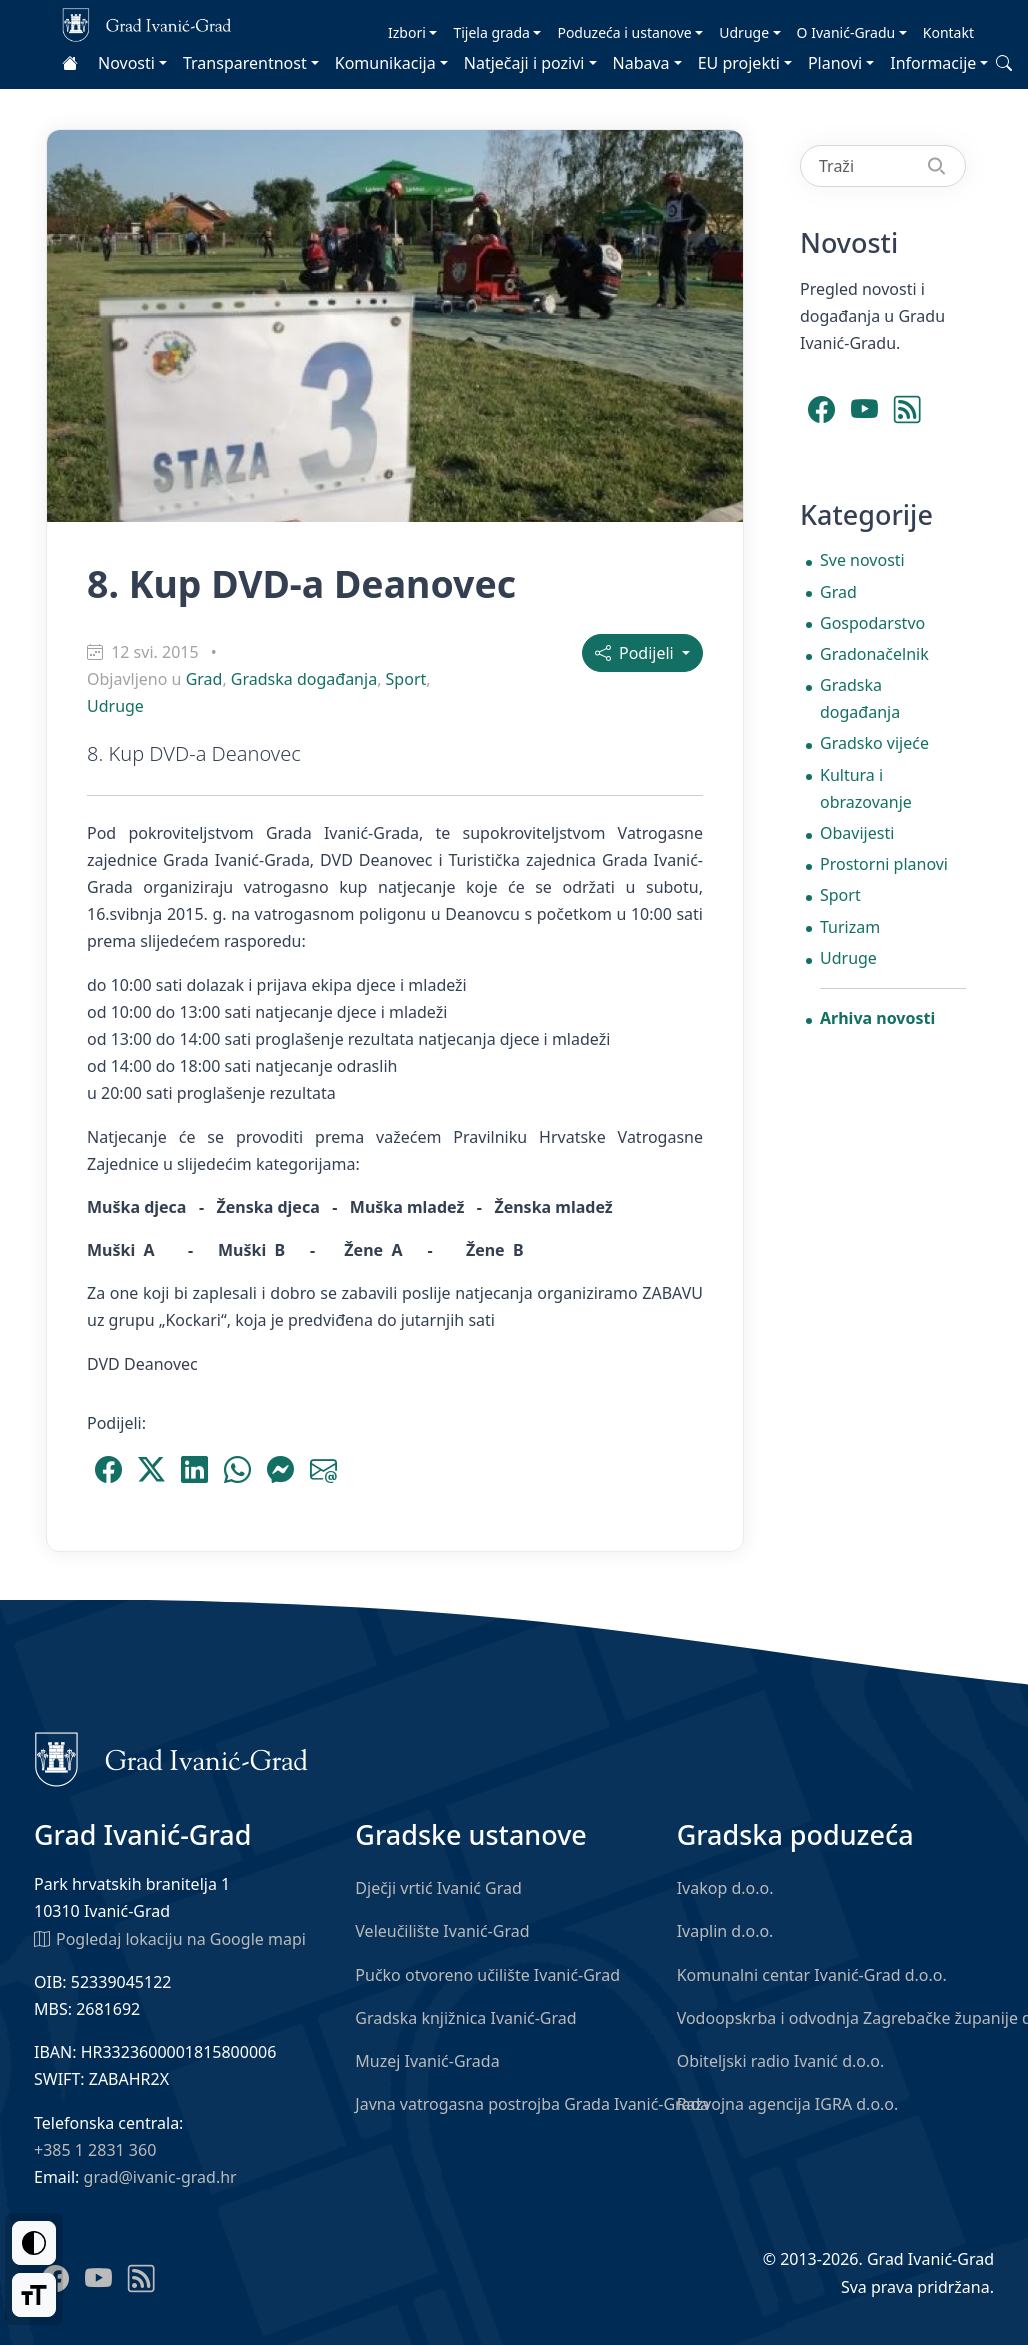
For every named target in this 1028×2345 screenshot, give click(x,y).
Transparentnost (245, 63)
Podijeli (636, 653)
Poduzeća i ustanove (624, 32)
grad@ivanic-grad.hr (160, 2177)
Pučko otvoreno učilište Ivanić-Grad (487, 1975)
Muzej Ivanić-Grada (427, 2061)
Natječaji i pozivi (524, 63)
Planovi (835, 63)
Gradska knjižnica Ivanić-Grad (465, 2018)
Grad (204, 679)
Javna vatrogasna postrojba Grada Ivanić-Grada (532, 2104)
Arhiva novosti (877, 1018)
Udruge (744, 32)
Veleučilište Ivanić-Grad (442, 1931)
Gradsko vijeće (874, 743)
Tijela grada (491, 32)
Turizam (850, 927)
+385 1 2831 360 (95, 2150)
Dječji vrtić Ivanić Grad (438, 1888)
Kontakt (948, 32)
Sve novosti (862, 560)
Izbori (407, 32)
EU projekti (739, 63)
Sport (406, 679)
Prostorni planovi (884, 864)
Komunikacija (385, 63)
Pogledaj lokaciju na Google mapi (170, 1938)
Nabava (641, 63)
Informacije (933, 63)
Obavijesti (857, 833)
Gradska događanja (304, 679)
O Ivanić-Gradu (846, 32)
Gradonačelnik (874, 654)
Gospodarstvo (872, 623)
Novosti (126, 63)
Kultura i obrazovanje (866, 788)
